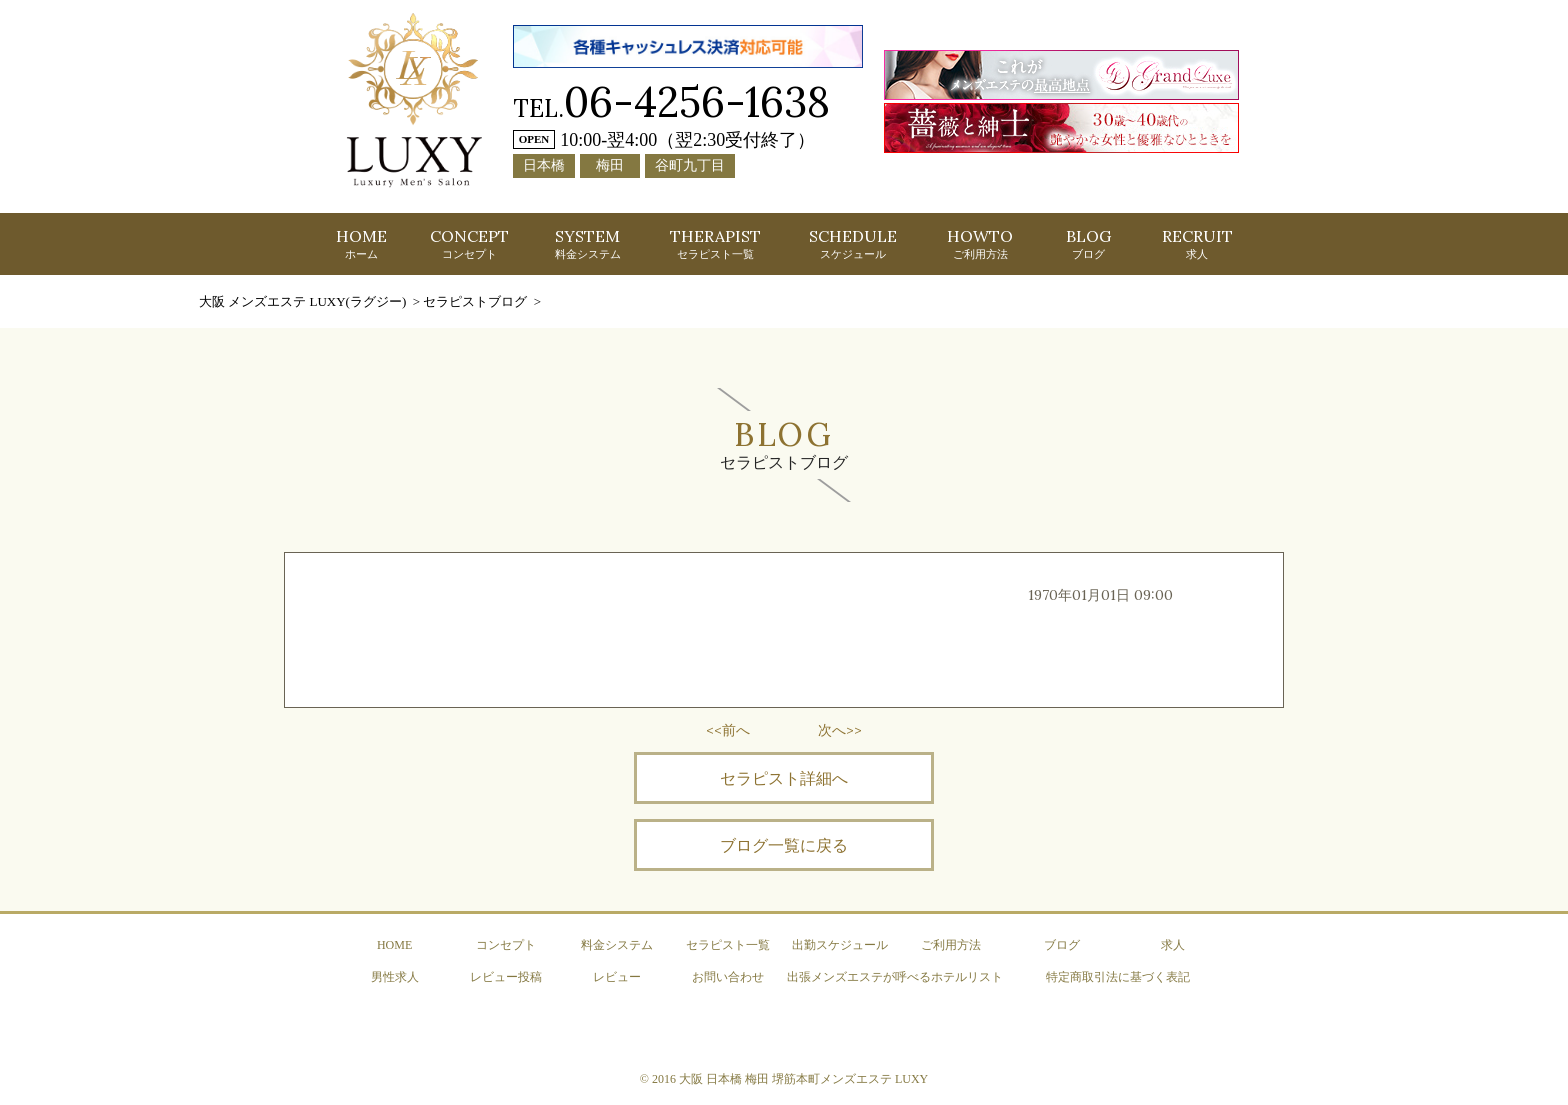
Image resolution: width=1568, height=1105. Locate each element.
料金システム (617, 945)
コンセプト (506, 945)
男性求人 (395, 977)
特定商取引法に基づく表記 (1118, 977)
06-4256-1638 (697, 101)
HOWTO (980, 243)
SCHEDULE (853, 243)
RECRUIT (1197, 243)
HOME (361, 243)
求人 (1173, 945)
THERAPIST (715, 243)
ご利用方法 (951, 945)
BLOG (1088, 243)
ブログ (1062, 945)
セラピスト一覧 (728, 945)
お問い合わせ (728, 977)
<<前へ (728, 730)
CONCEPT (469, 243)
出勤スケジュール (840, 945)
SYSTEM (588, 243)
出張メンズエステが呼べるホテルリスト (895, 977)
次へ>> (840, 730)
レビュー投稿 (506, 977)
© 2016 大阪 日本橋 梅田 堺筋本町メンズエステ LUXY (784, 1079)
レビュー (617, 977)
